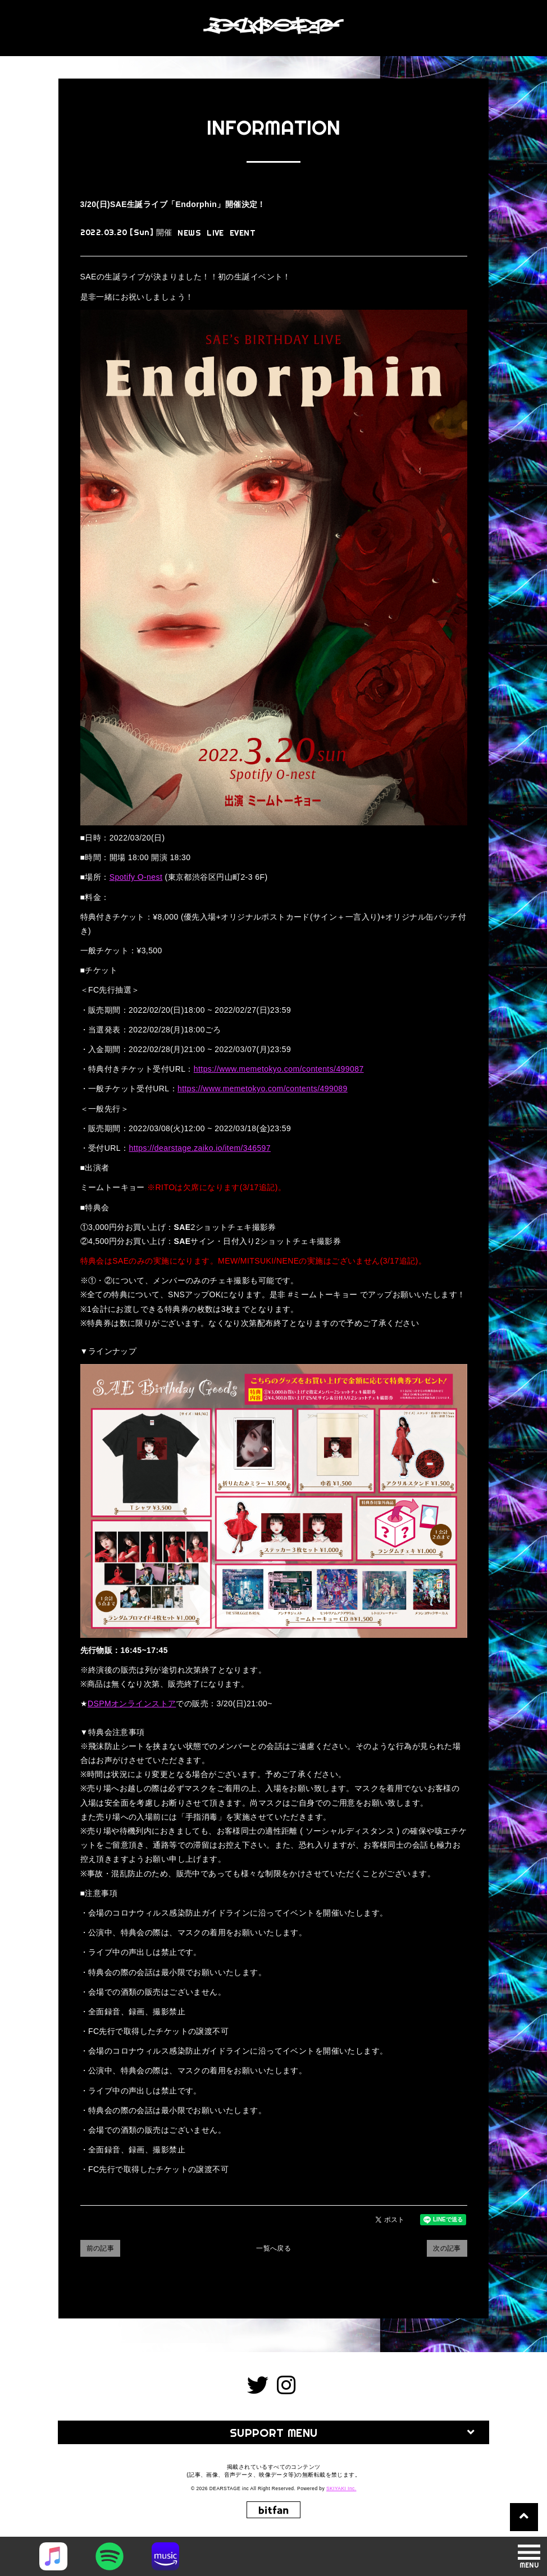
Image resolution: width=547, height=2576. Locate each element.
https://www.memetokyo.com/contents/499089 (262, 1088)
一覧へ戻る (273, 2248)
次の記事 (447, 2248)
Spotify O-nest (136, 877)
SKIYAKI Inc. (341, 2488)
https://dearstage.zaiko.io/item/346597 (200, 1148)
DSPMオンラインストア (132, 1703)
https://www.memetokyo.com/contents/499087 (279, 1068)
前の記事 (100, 2248)
